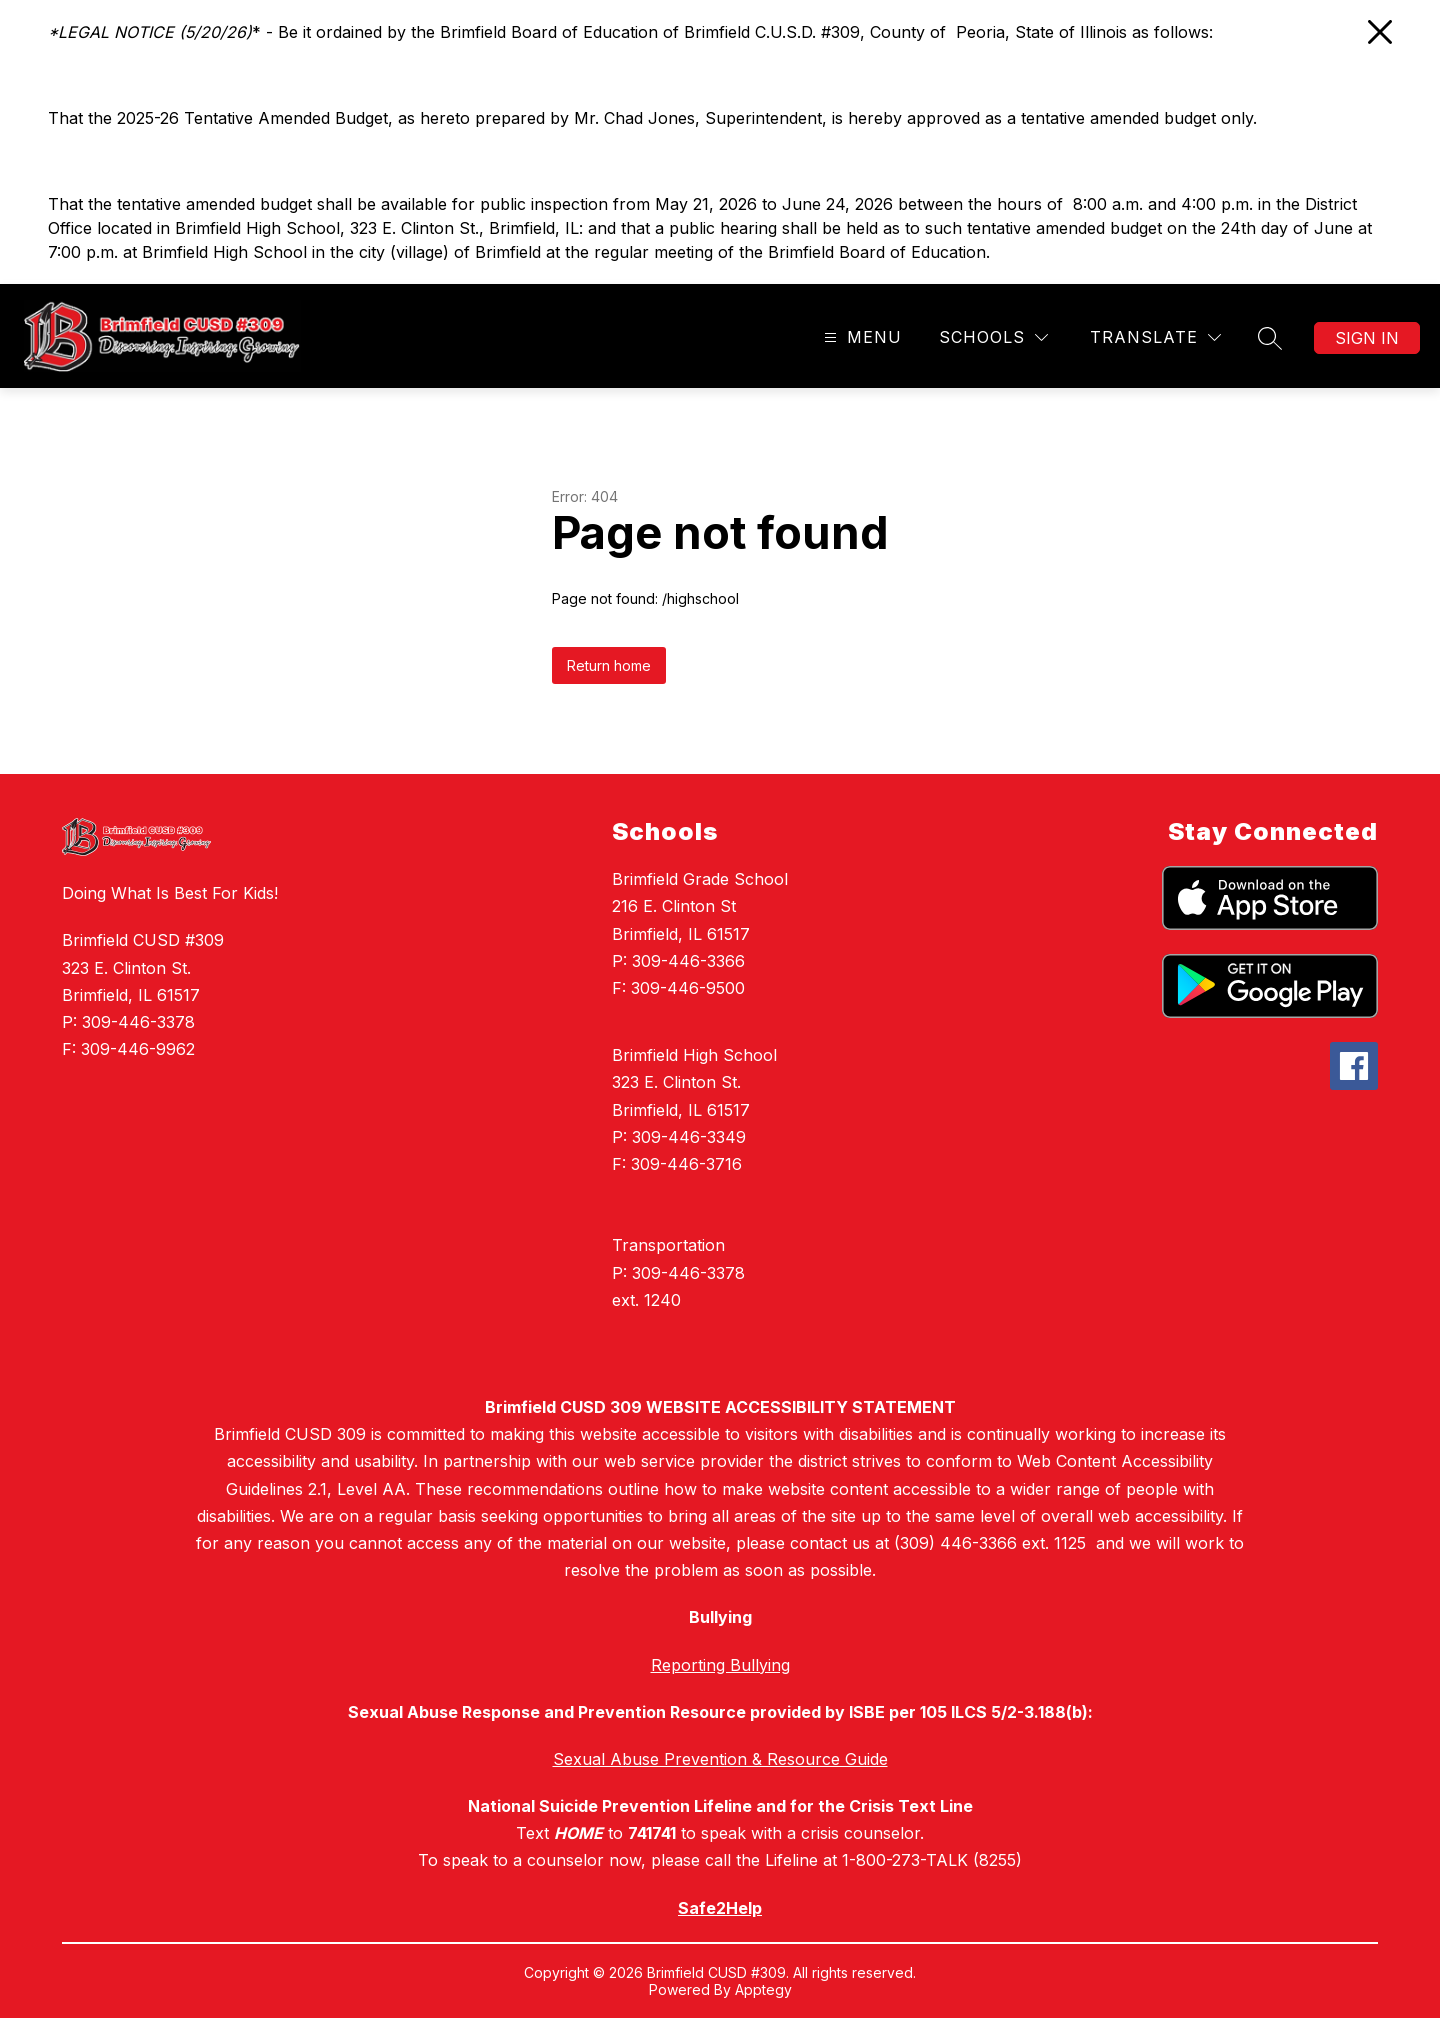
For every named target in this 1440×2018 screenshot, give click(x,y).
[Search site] (1270, 338)
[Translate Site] (1155, 337)
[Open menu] (860, 337)
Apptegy (763, 1989)
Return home (609, 665)
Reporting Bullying (720, 1665)
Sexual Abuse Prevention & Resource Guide (720, 1759)
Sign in (1367, 338)
